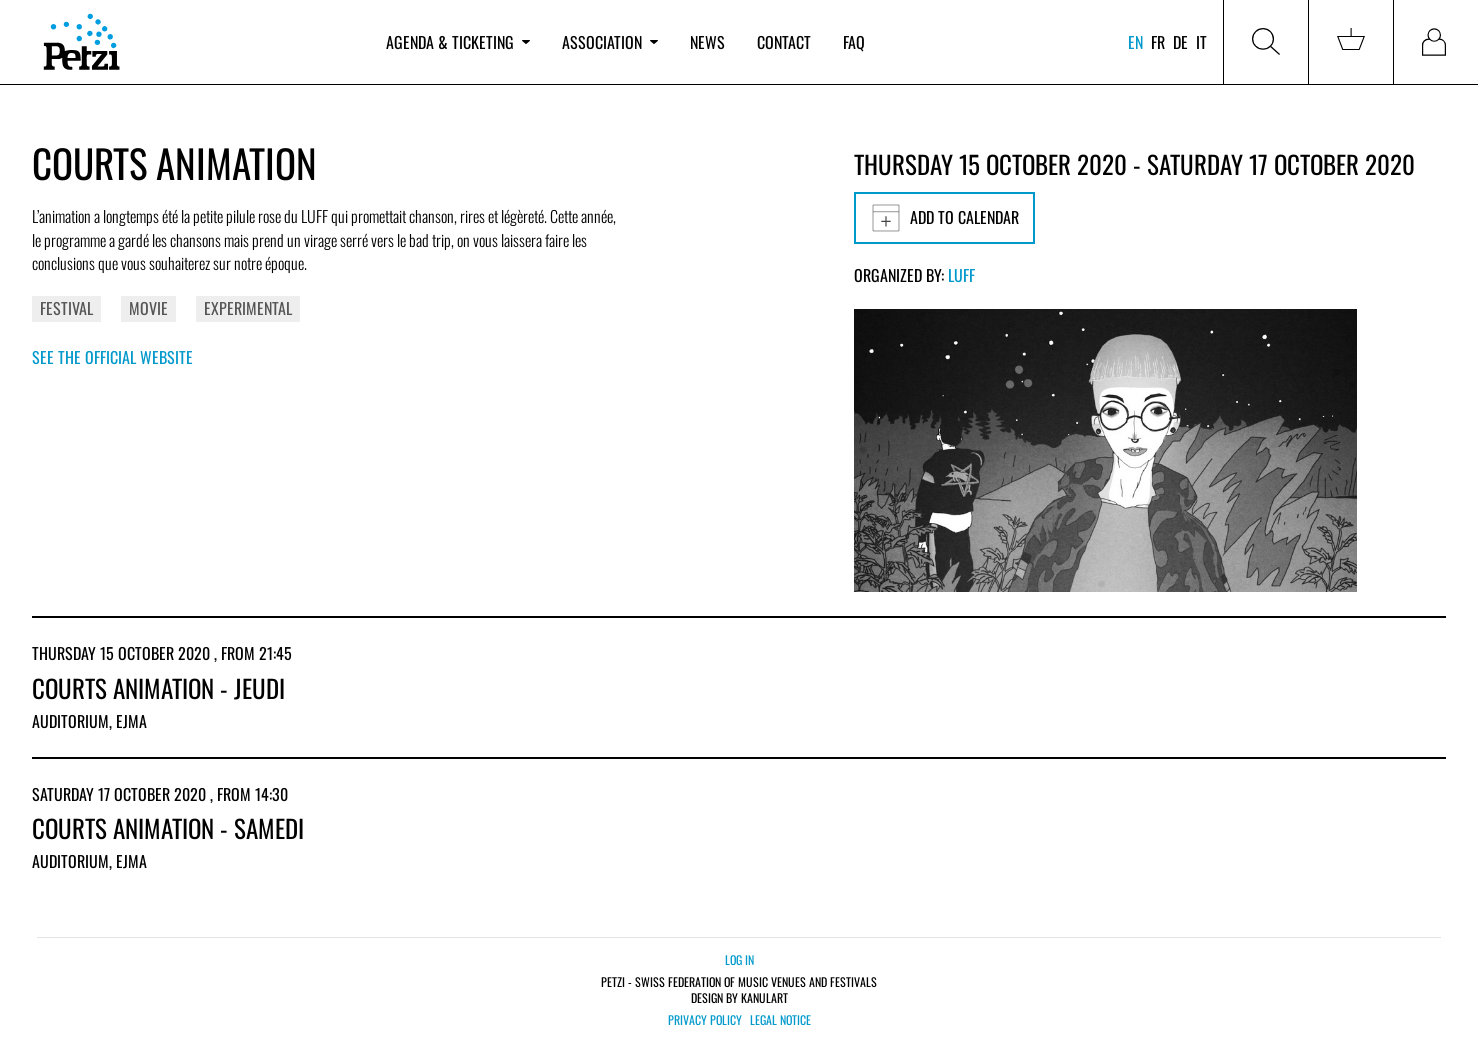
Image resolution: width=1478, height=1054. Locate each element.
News (707, 42)
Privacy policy (705, 1020)
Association (610, 42)
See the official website (112, 357)
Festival (66, 308)
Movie (148, 308)
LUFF (961, 275)
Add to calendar (944, 218)
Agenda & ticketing (458, 42)
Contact (784, 42)
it (1201, 42)
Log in (739, 959)
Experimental (248, 308)
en (1135, 42)
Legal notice (780, 1020)
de (1180, 42)
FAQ (854, 42)
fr (1158, 42)
